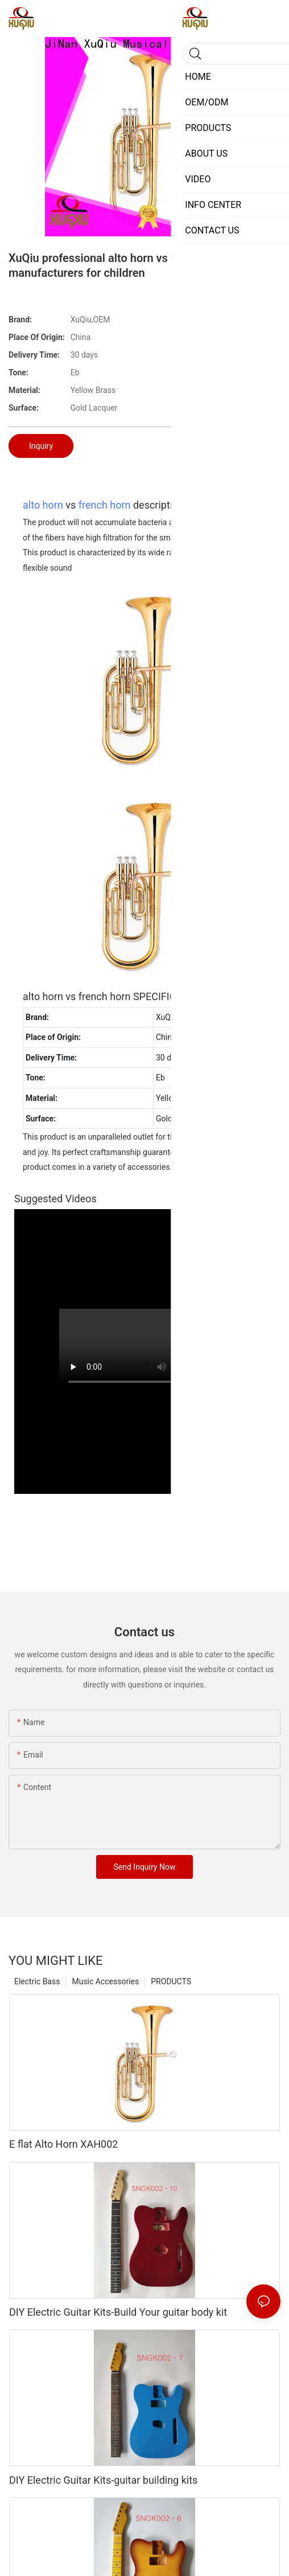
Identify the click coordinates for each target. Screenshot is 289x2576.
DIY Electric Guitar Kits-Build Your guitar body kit (118, 2312)
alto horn (43, 505)
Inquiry (41, 446)
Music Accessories (105, 1981)
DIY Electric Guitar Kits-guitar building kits (103, 2480)
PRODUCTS (171, 1981)
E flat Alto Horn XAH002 (63, 2144)
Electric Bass (37, 1981)
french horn (105, 505)
